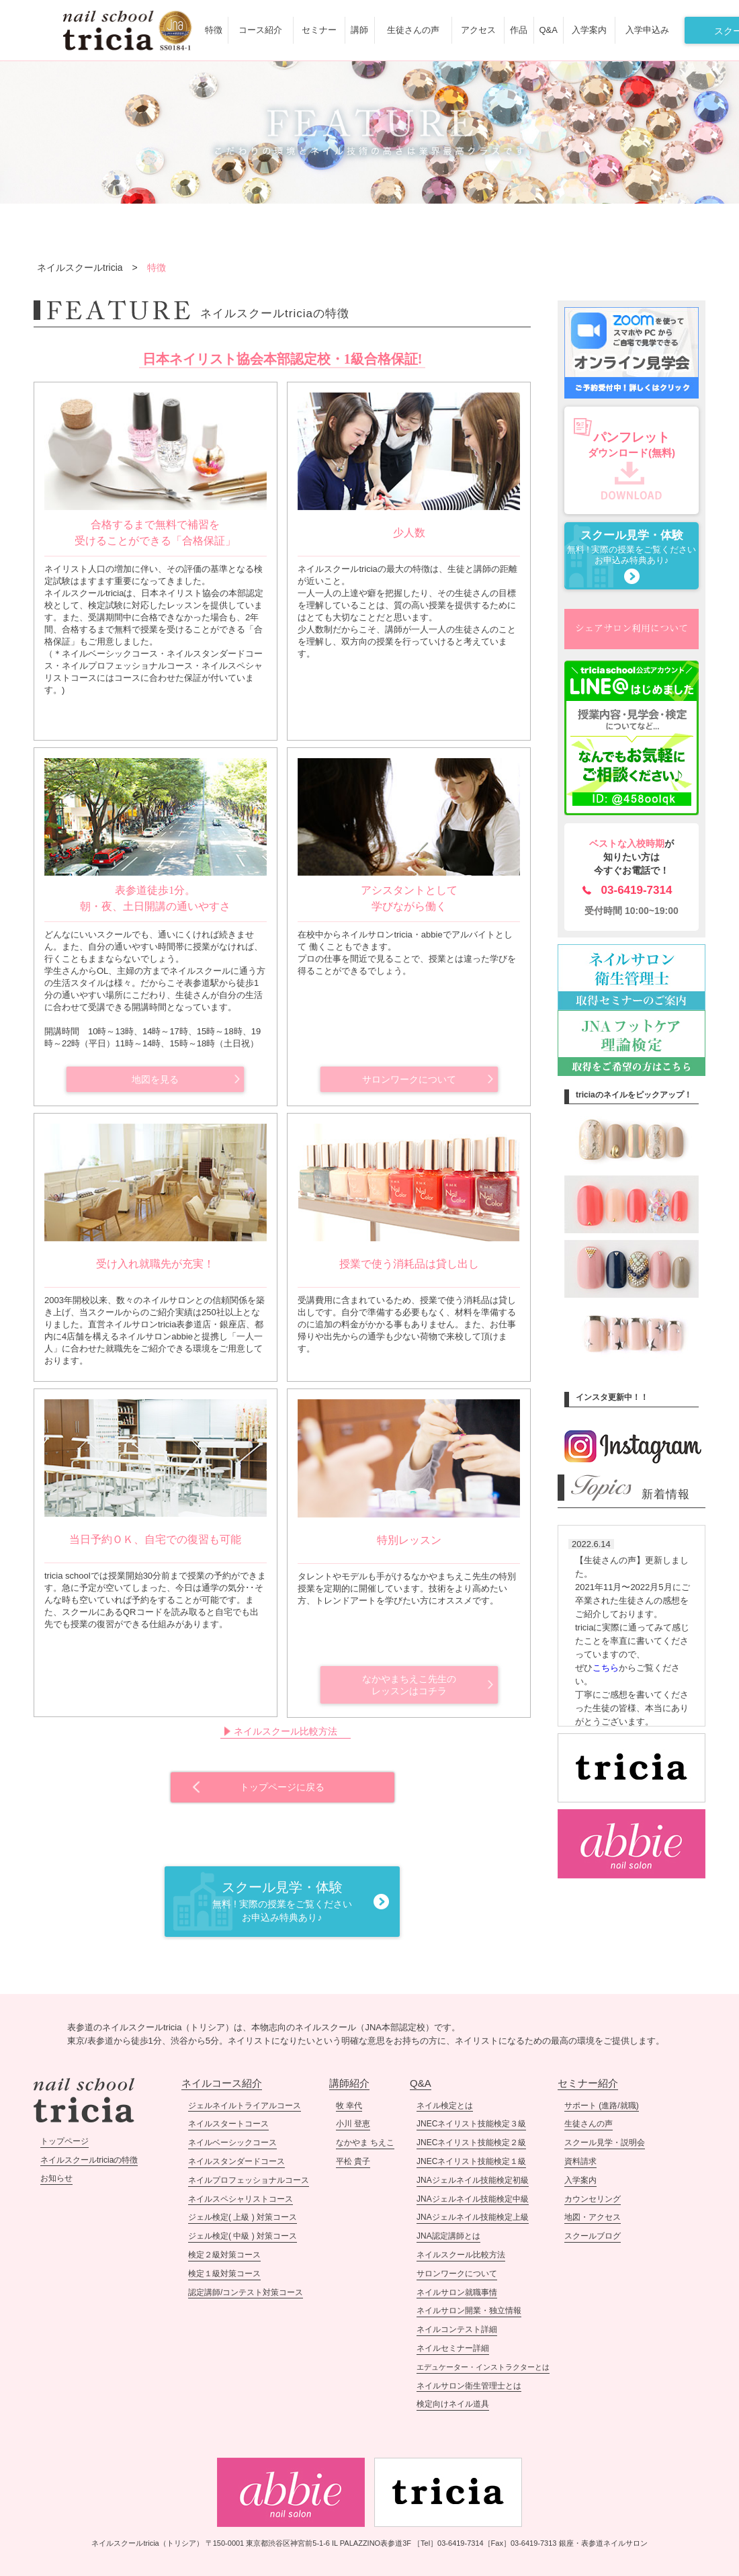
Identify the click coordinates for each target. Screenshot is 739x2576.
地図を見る (155, 1079)
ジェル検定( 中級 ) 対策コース (242, 2236)
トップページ (64, 2141)
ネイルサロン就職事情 (457, 2292)
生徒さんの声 (413, 30)
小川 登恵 (353, 2123)
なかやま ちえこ (365, 2142)
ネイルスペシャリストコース (240, 2199)
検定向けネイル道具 (453, 2404)
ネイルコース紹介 (221, 2083)
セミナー (319, 30)
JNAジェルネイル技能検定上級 (473, 2217)
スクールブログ (592, 2236)
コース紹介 (260, 30)
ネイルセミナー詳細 (453, 2348)
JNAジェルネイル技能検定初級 (473, 2180)
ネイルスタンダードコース (236, 2161)
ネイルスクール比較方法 (285, 1731)
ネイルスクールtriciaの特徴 (89, 2160)
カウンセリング (592, 2199)
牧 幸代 (349, 2105)
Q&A (548, 30)
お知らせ (56, 2178)
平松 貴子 (353, 2161)
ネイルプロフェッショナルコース (248, 2180)
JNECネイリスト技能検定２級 (471, 2142)
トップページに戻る (282, 1787)
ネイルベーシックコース (232, 2142)
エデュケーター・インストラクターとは (483, 2367)
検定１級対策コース (224, 2273)
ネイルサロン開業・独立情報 (469, 2310)
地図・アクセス (592, 2217)
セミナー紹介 (588, 2083)
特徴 (213, 30)
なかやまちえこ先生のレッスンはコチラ (409, 1684)
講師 (359, 30)
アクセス (478, 30)
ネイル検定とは (445, 2105)
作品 (518, 30)
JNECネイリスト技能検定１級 (471, 2161)
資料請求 (580, 2161)
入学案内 (589, 30)
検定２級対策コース (224, 2254)
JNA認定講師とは (448, 2236)
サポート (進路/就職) (601, 2105)
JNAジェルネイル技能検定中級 (473, 2199)
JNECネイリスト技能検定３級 (471, 2123)
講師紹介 (349, 2083)
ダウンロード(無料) (631, 444)
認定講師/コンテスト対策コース (245, 2292)
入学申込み (647, 30)
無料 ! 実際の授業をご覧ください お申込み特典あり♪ (632, 547)
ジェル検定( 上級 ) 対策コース (242, 2217)
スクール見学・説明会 (604, 2142)
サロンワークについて (409, 1079)
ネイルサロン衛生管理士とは (469, 2386)
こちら (606, 1668)
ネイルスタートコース (228, 2123)
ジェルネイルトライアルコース (244, 2105)
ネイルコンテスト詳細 (457, 2329)
